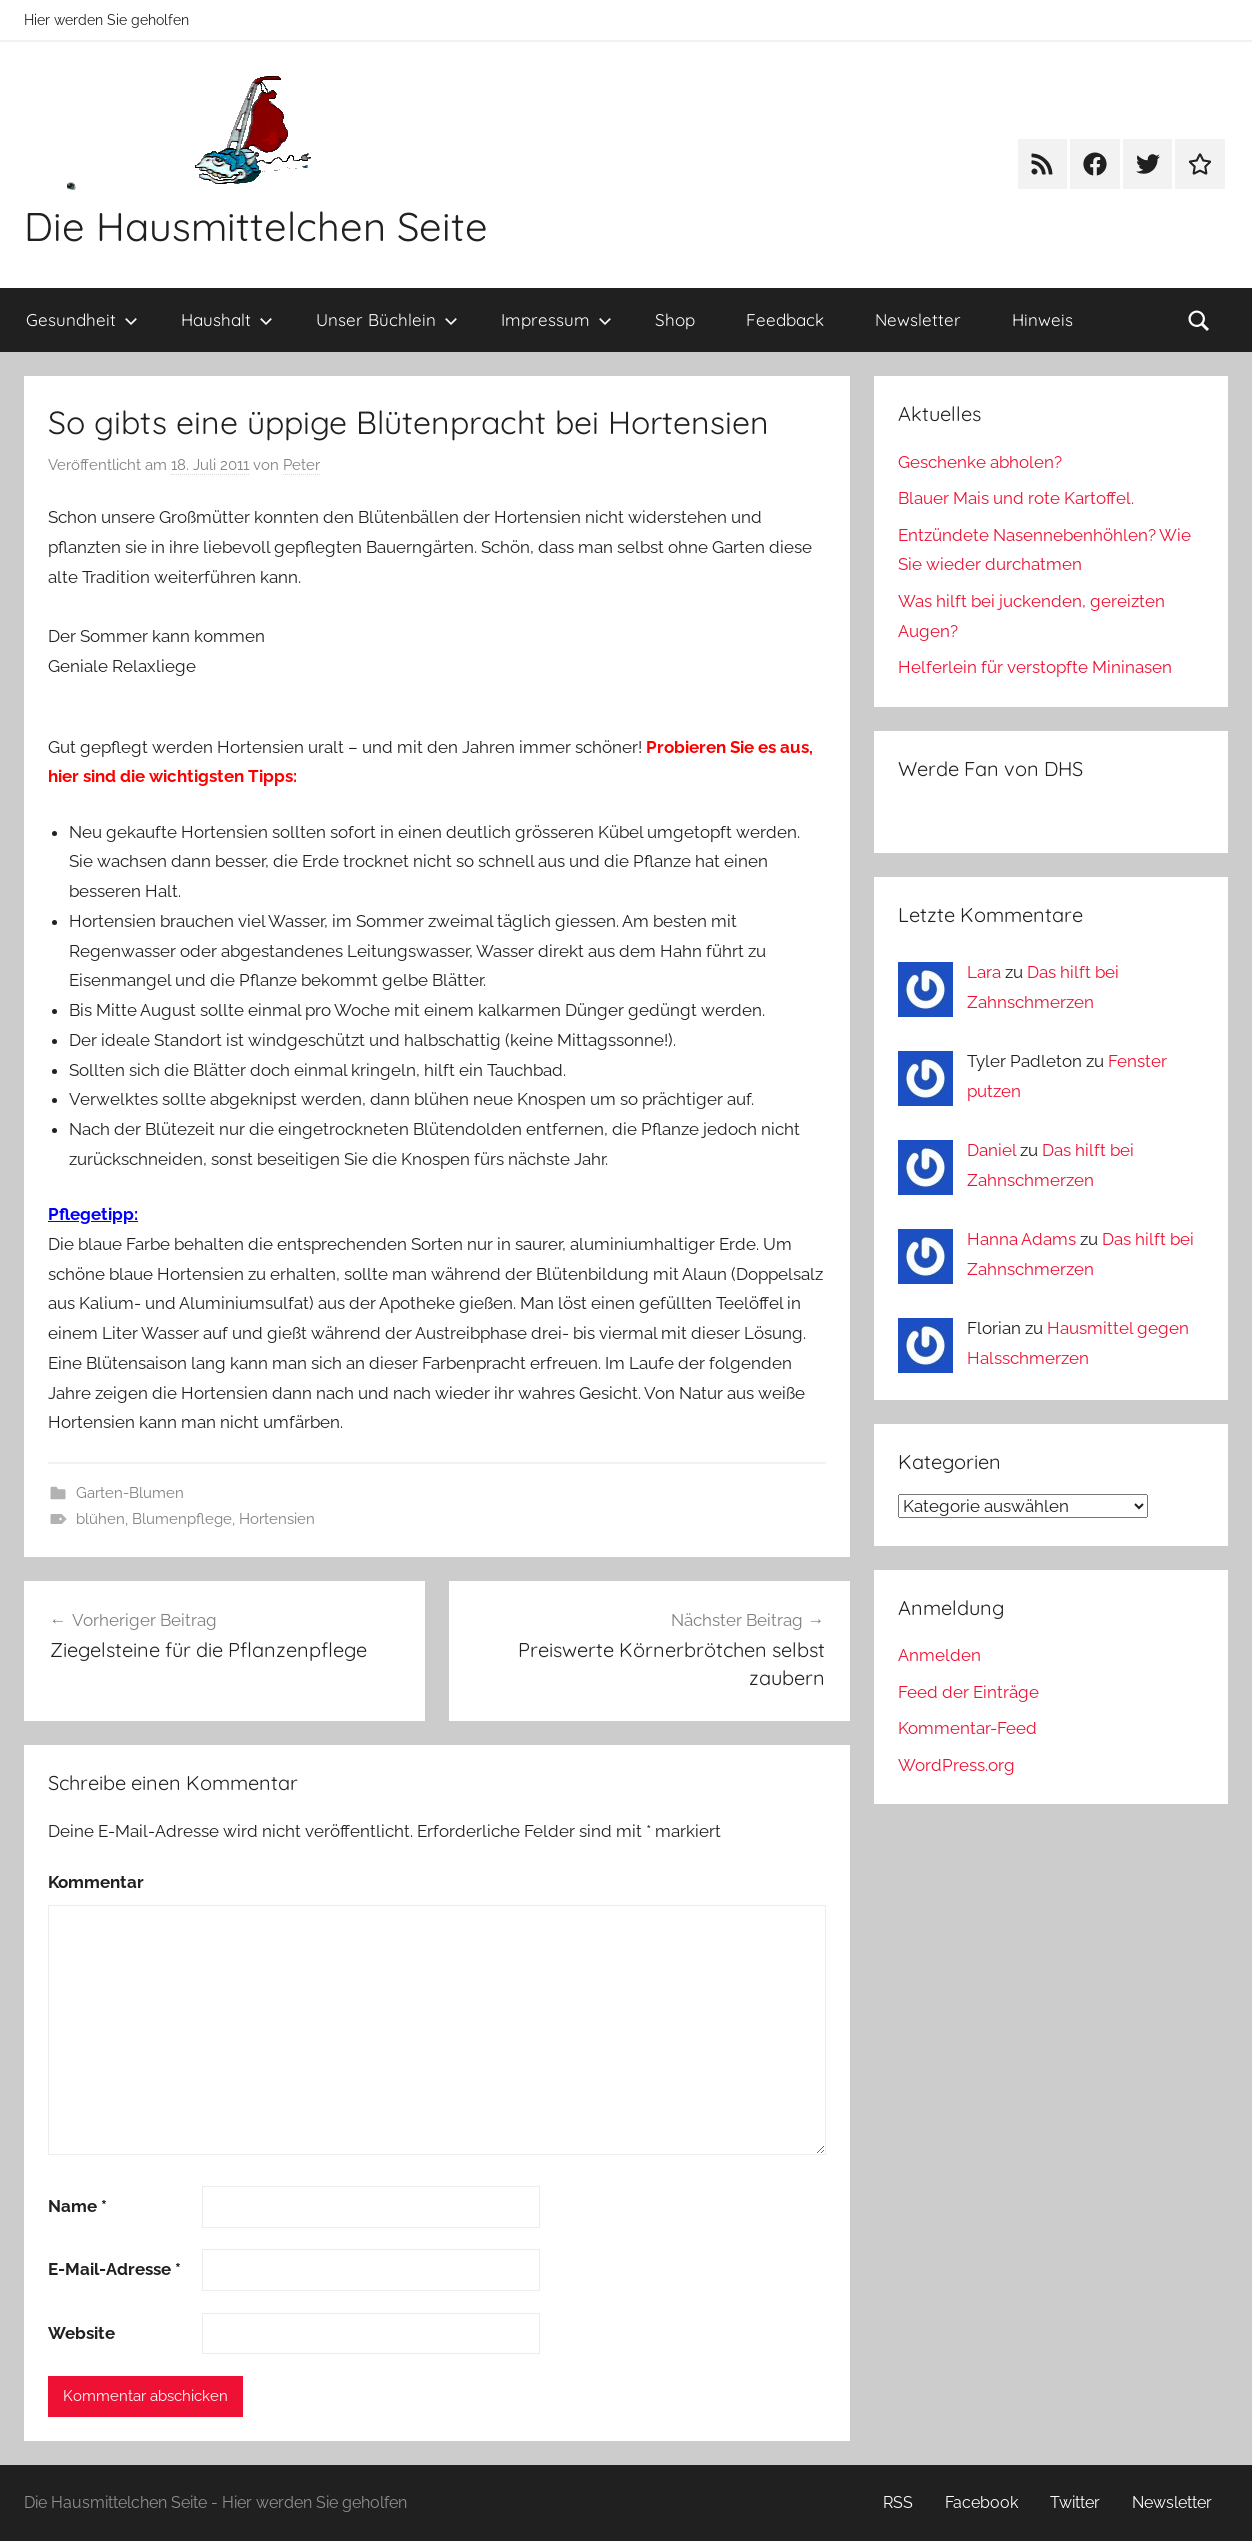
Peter (301, 465)
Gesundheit (82, 319)
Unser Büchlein (387, 319)
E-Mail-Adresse (114, 2269)
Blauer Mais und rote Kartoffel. (1016, 498)
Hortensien (277, 1519)
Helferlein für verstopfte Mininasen (1035, 667)
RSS (898, 2502)
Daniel (991, 1150)
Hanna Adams (1021, 1239)
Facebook (981, 2502)
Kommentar (96, 1882)
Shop (675, 319)
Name (77, 2206)
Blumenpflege (182, 1519)
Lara (984, 972)
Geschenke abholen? (980, 462)
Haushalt (227, 319)
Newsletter (918, 319)
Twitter (1075, 2502)
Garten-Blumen (130, 1493)
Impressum (556, 319)
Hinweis (1042, 319)
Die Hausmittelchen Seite (256, 226)
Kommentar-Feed (967, 1728)
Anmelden (939, 1655)
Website (81, 2333)
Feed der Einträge (968, 1692)
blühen (100, 1519)
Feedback (785, 319)
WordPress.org (956, 1765)
